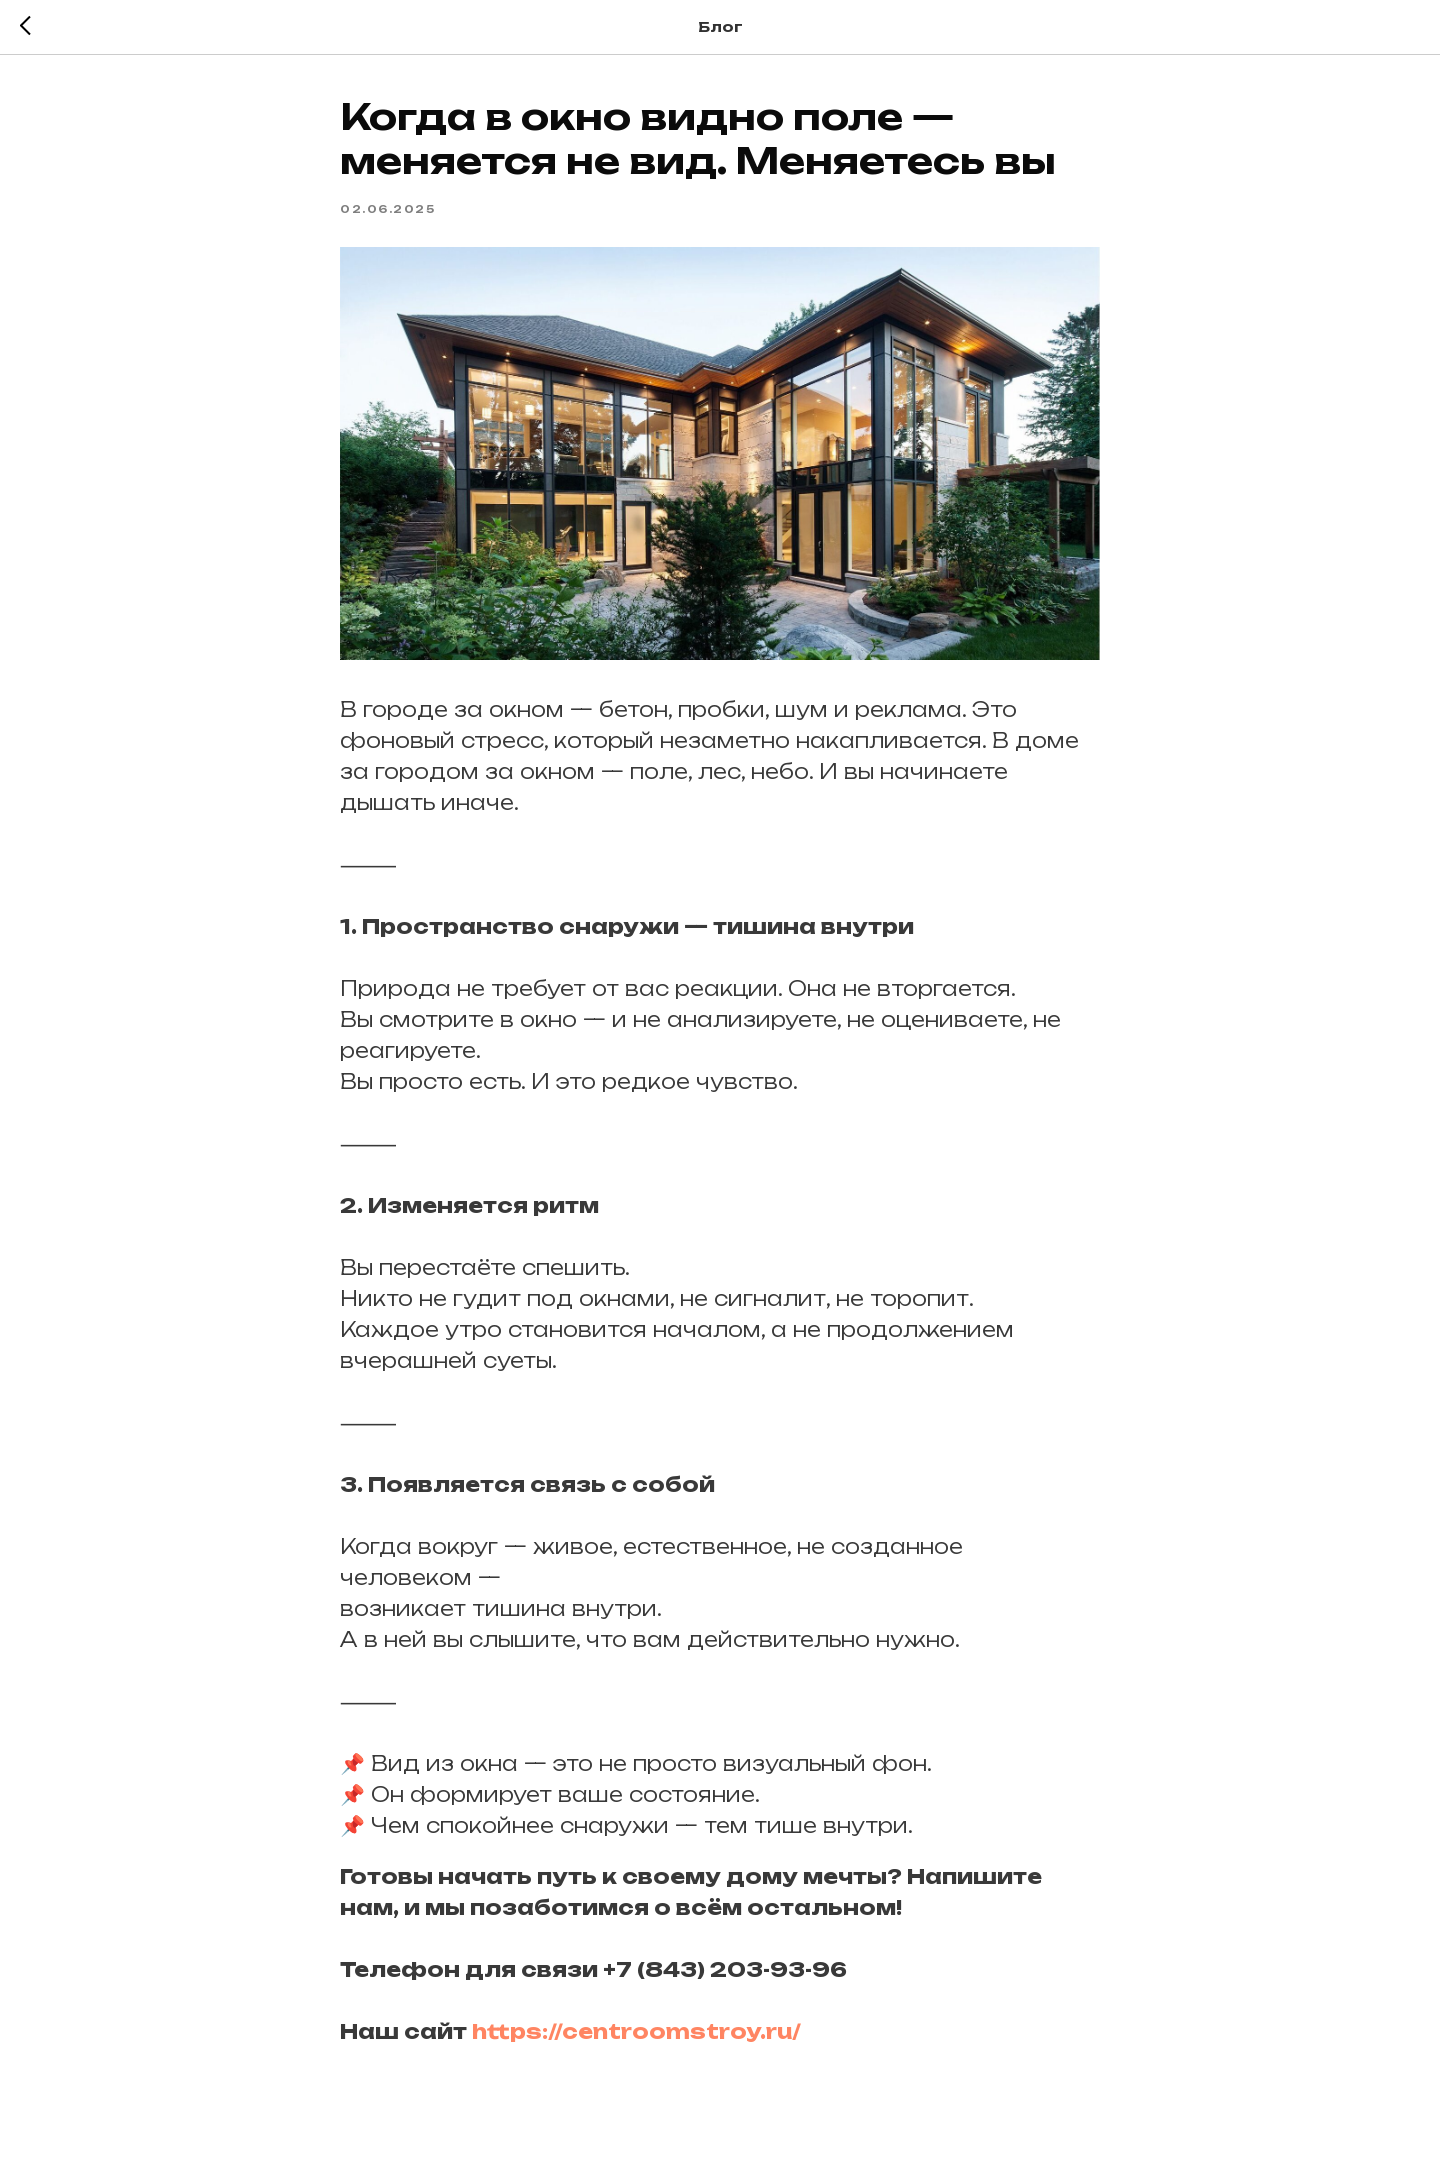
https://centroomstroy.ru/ (636, 2031)
